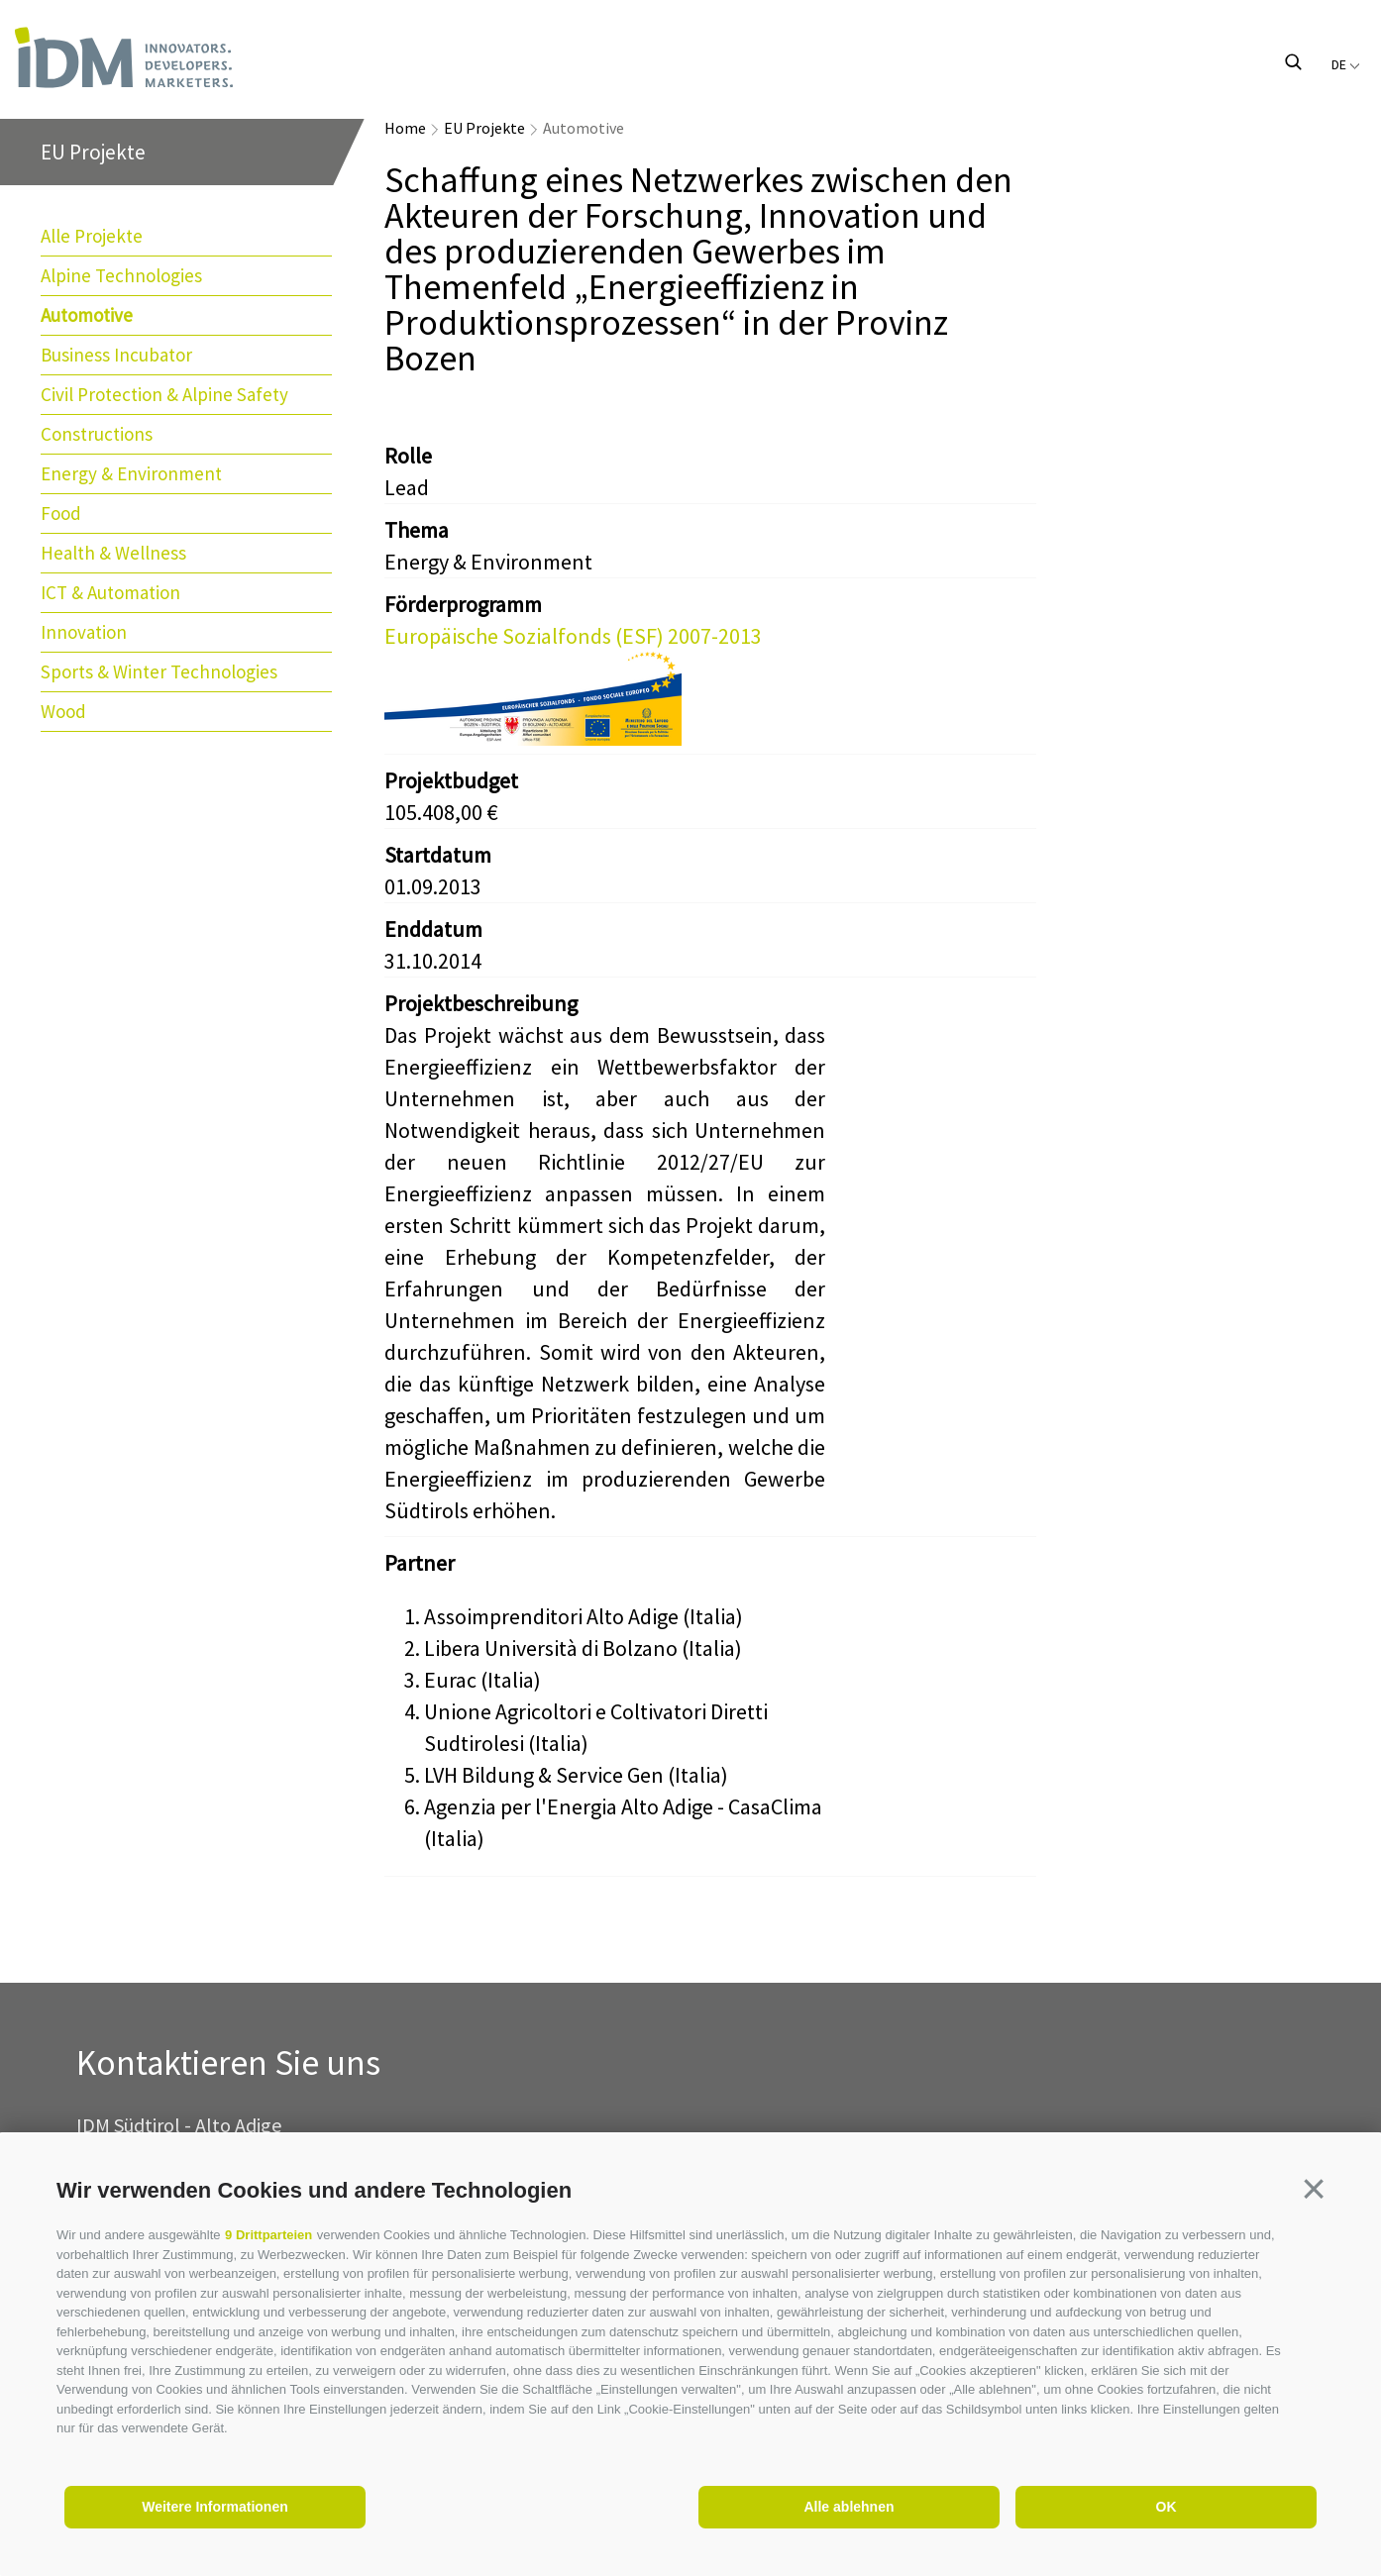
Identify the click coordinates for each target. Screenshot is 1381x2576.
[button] (1314, 2189)
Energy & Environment (131, 473)
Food (61, 513)
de (1345, 64)
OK (1166, 2507)
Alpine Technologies (121, 275)
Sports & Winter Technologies (159, 671)
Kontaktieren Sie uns (228, 2063)
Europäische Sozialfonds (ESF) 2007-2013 (573, 636)
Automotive (87, 315)
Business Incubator (116, 354)
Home (405, 128)
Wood (63, 711)
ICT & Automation (110, 592)
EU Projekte (484, 128)
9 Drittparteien (268, 2234)
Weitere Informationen (215, 2507)
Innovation (84, 632)
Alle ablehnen (848, 2507)
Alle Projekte (92, 236)
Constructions (97, 434)
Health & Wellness (113, 553)
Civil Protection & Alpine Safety (164, 394)
